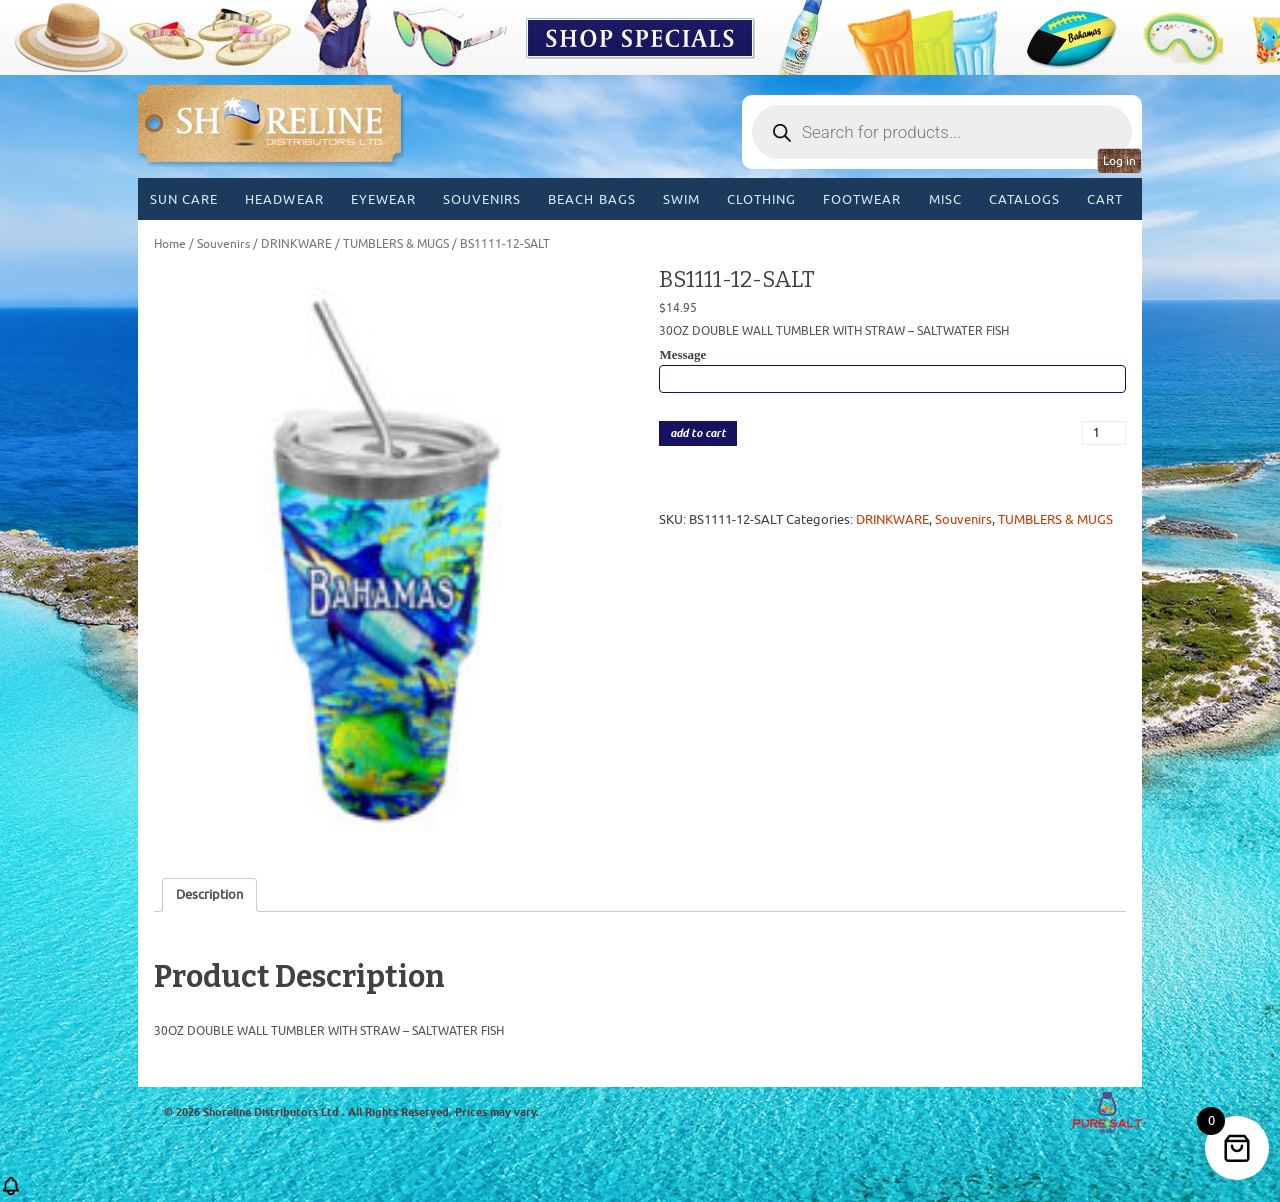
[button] (11, 1192)
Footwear (862, 199)
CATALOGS (1024, 199)
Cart (1105, 199)
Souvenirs (482, 199)
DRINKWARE (296, 244)
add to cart (698, 433)
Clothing (761, 199)
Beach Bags (591, 199)
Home (170, 244)
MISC (945, 199)
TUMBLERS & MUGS (396, 244)
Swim (681, 199)
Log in (1119, 161)
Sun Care (184, 199)
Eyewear (383, 199)
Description (209, 894)
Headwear (284, 199)
